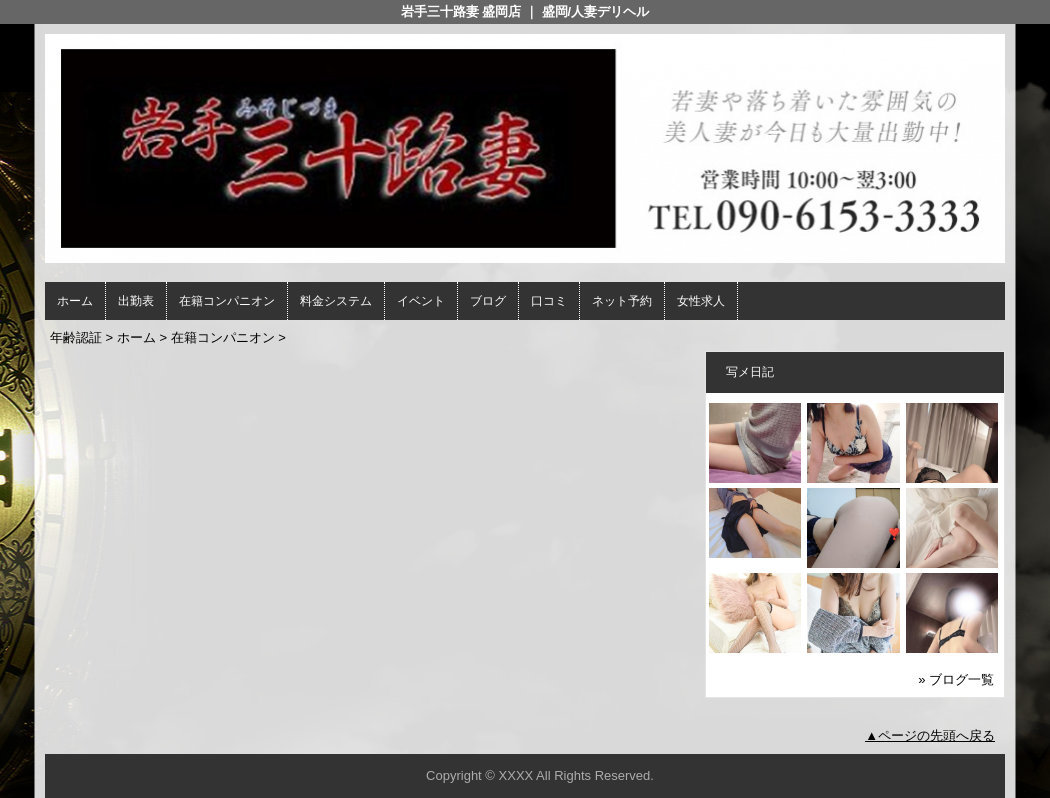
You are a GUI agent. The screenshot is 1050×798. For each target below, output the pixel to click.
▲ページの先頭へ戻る (930, 735)
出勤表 (136, 301)
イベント (421, 301)
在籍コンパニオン (227, 301)
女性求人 (701, 301)
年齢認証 (76, 337)
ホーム (75, 301)
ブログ (488, 301)
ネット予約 (622, 301)
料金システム (336, 301)
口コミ (549, 301)
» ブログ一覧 (956, 679)
